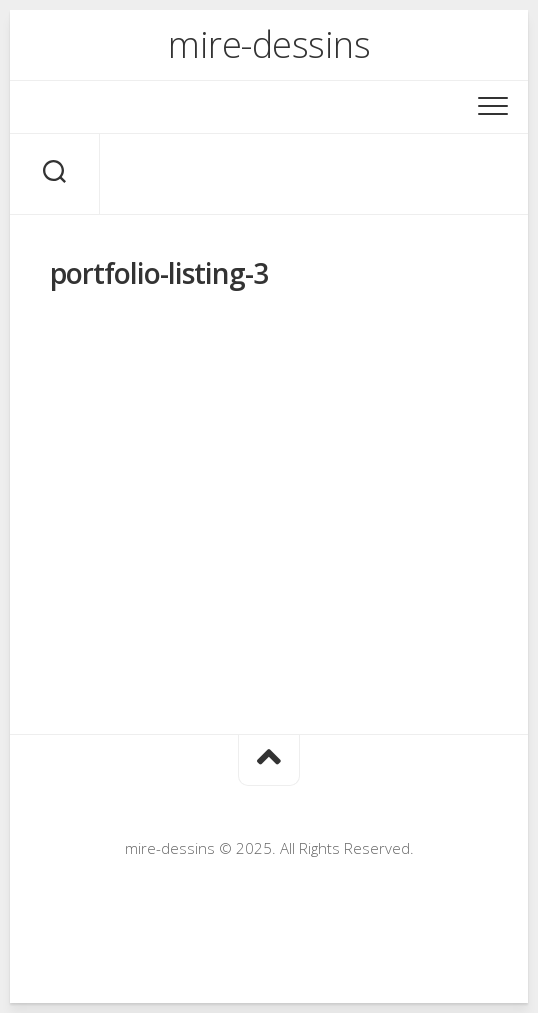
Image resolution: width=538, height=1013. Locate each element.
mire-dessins (269, 44)
